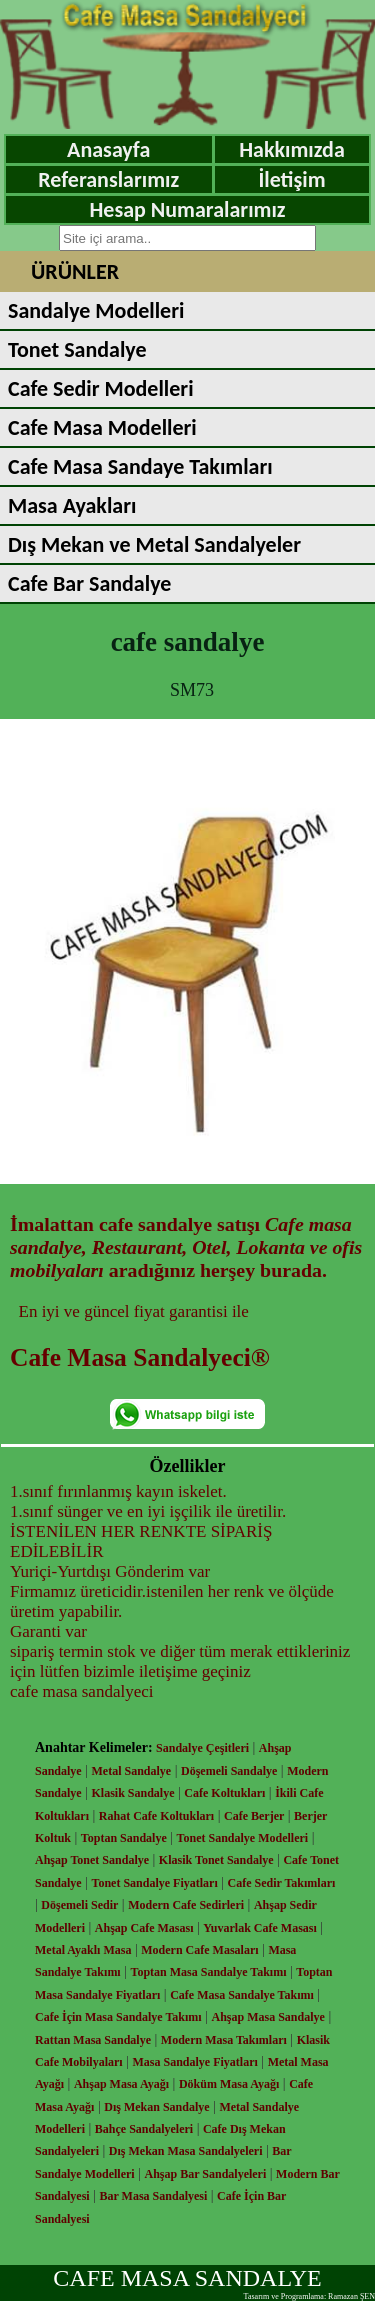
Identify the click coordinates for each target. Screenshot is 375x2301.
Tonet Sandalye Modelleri (243, 1838)
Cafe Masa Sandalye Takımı (242, 1995)
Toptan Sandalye (124, 1838)
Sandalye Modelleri (96, 310)
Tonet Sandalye (77, 349)
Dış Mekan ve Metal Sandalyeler (154, 544)
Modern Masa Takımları (224, 2040)
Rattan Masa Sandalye (93, 2040)
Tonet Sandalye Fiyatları (155, 1883)
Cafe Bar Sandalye (89, 583)
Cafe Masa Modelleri (102, 427)
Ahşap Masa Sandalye (268, 2017)
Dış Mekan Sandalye (156, 2107)
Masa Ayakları (72, 505)
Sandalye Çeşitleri (202, 1748)
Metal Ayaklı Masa (83, 1950)
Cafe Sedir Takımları (282, 1883)
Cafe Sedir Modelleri (101, 388)
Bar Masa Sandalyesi (154, 2196)
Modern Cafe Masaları (199, 1950)
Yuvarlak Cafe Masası (260, 1928)
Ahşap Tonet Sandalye (92, 1860)
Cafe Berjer (254, 1816)
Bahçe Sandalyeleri (144, 2129)
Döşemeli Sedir (79, 1905)
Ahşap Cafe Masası (144, 1928)
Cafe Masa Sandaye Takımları (140, 466)
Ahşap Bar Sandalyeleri (205, 2174)
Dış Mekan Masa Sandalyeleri (186, 2151)
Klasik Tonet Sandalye (216, 1860)
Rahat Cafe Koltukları (156, 1816)
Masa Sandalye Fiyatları (194, 2062)
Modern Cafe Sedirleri (186, 1905)
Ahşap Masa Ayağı (121, 2084)
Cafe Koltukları (224, 1793)
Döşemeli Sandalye (229, 1771)
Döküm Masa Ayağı (229, 2084)
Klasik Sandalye (133, 1793)
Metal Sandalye (132, 1771)
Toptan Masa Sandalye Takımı (209, 1972)
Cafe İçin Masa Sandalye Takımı (118, 2017)
